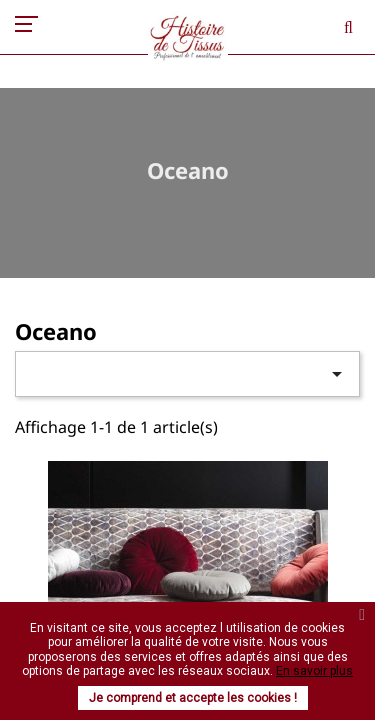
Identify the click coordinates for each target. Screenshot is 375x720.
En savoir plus (314, 671)
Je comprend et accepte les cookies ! (193, 698)
